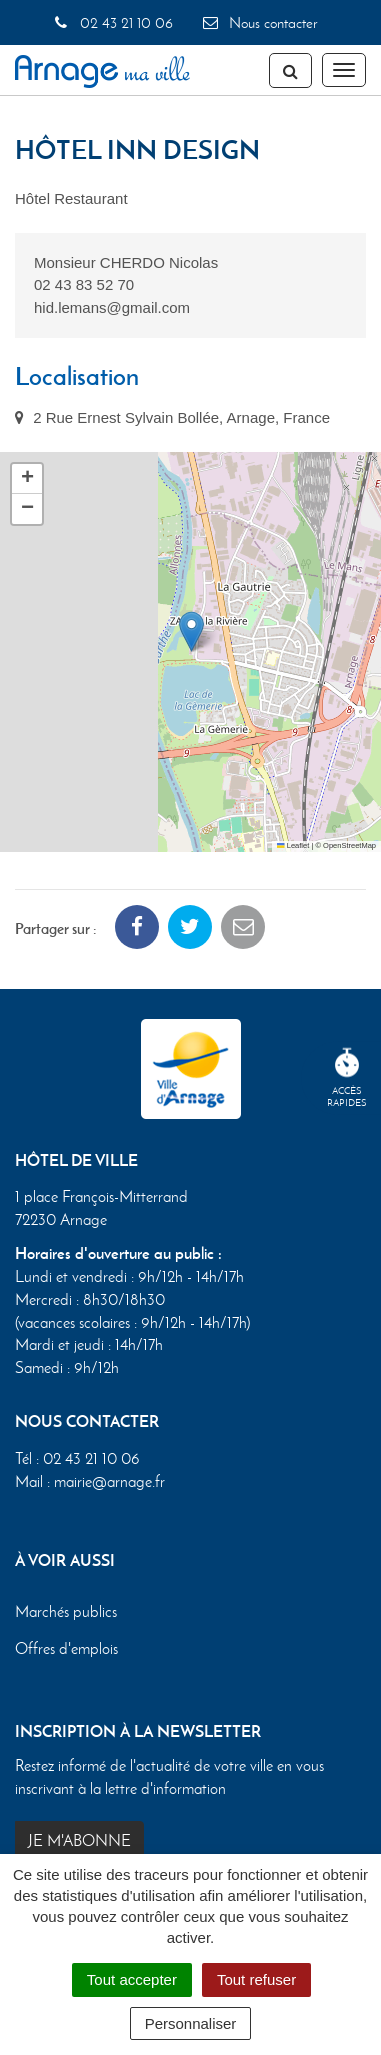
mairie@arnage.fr (109, 1481)
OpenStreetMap (349, 845)
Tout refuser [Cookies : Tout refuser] (256, 1979)
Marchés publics (66, 1610)
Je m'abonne (79, 1840)
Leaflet (293, 845)
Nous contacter (259, 23)
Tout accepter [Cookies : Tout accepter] (132, 1979)
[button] (191, 631)
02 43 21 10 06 (112, 23)
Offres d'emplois (66, 1648)
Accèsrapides (347, 1078)
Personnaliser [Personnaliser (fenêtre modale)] (191, 2023)
